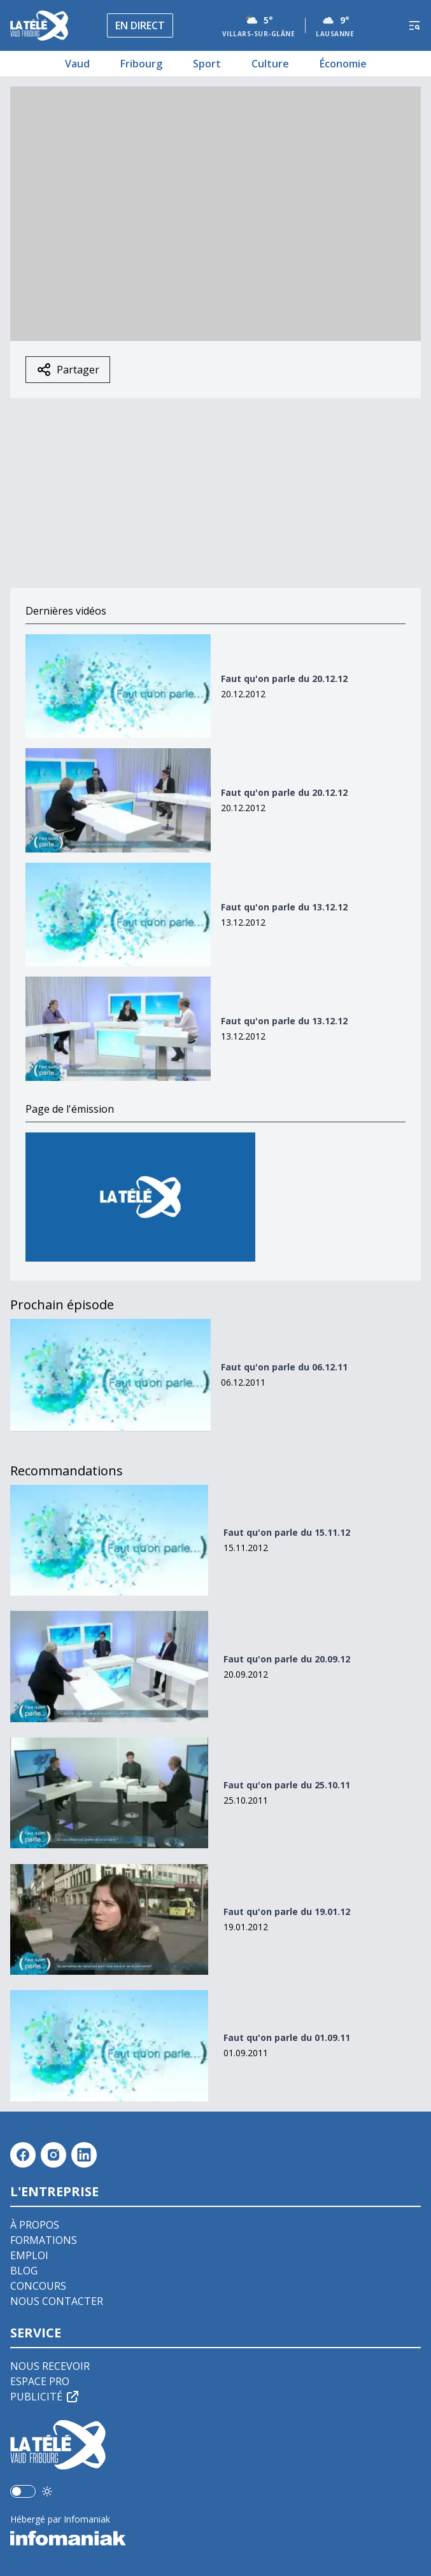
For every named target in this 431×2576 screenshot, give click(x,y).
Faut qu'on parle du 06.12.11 (284, 1367)
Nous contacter (56, 2301)
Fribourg (141, 64)
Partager (67, 369)
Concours (38, 2286)
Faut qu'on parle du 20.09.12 (286, 1659)
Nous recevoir (50, 2366)
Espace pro (39, 2381)
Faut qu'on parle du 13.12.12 (284, 907)
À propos (34, 2225)
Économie (343, 64)
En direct (140, 25)
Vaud (77, 64)
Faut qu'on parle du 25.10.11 (286, 1785)
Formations (43, 2240)
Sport (207, 64)
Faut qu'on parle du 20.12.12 (284, 678)
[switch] (23, 2491)
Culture (270, 64)
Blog (24, 2271)
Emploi (29, 2255)
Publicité (45, 2396)
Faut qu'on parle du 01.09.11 (286, 2037)
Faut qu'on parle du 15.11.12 (286, 1532)
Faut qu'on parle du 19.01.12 (286, 1911)
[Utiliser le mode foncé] (47, 2491)
